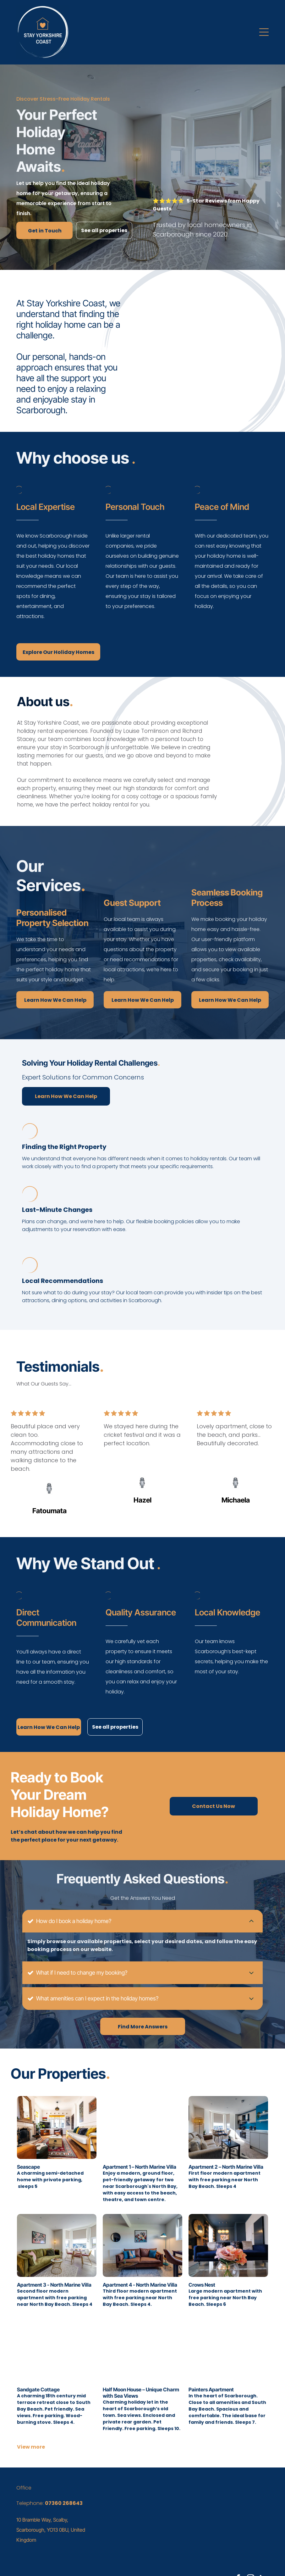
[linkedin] (263, 2555)
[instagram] (250, 2555)
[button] (264, 32)
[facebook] (238, 2555)
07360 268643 (64, 2479)
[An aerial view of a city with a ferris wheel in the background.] (250, 357)
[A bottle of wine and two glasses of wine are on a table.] (174, 357)
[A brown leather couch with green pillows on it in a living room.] (212, 357)
